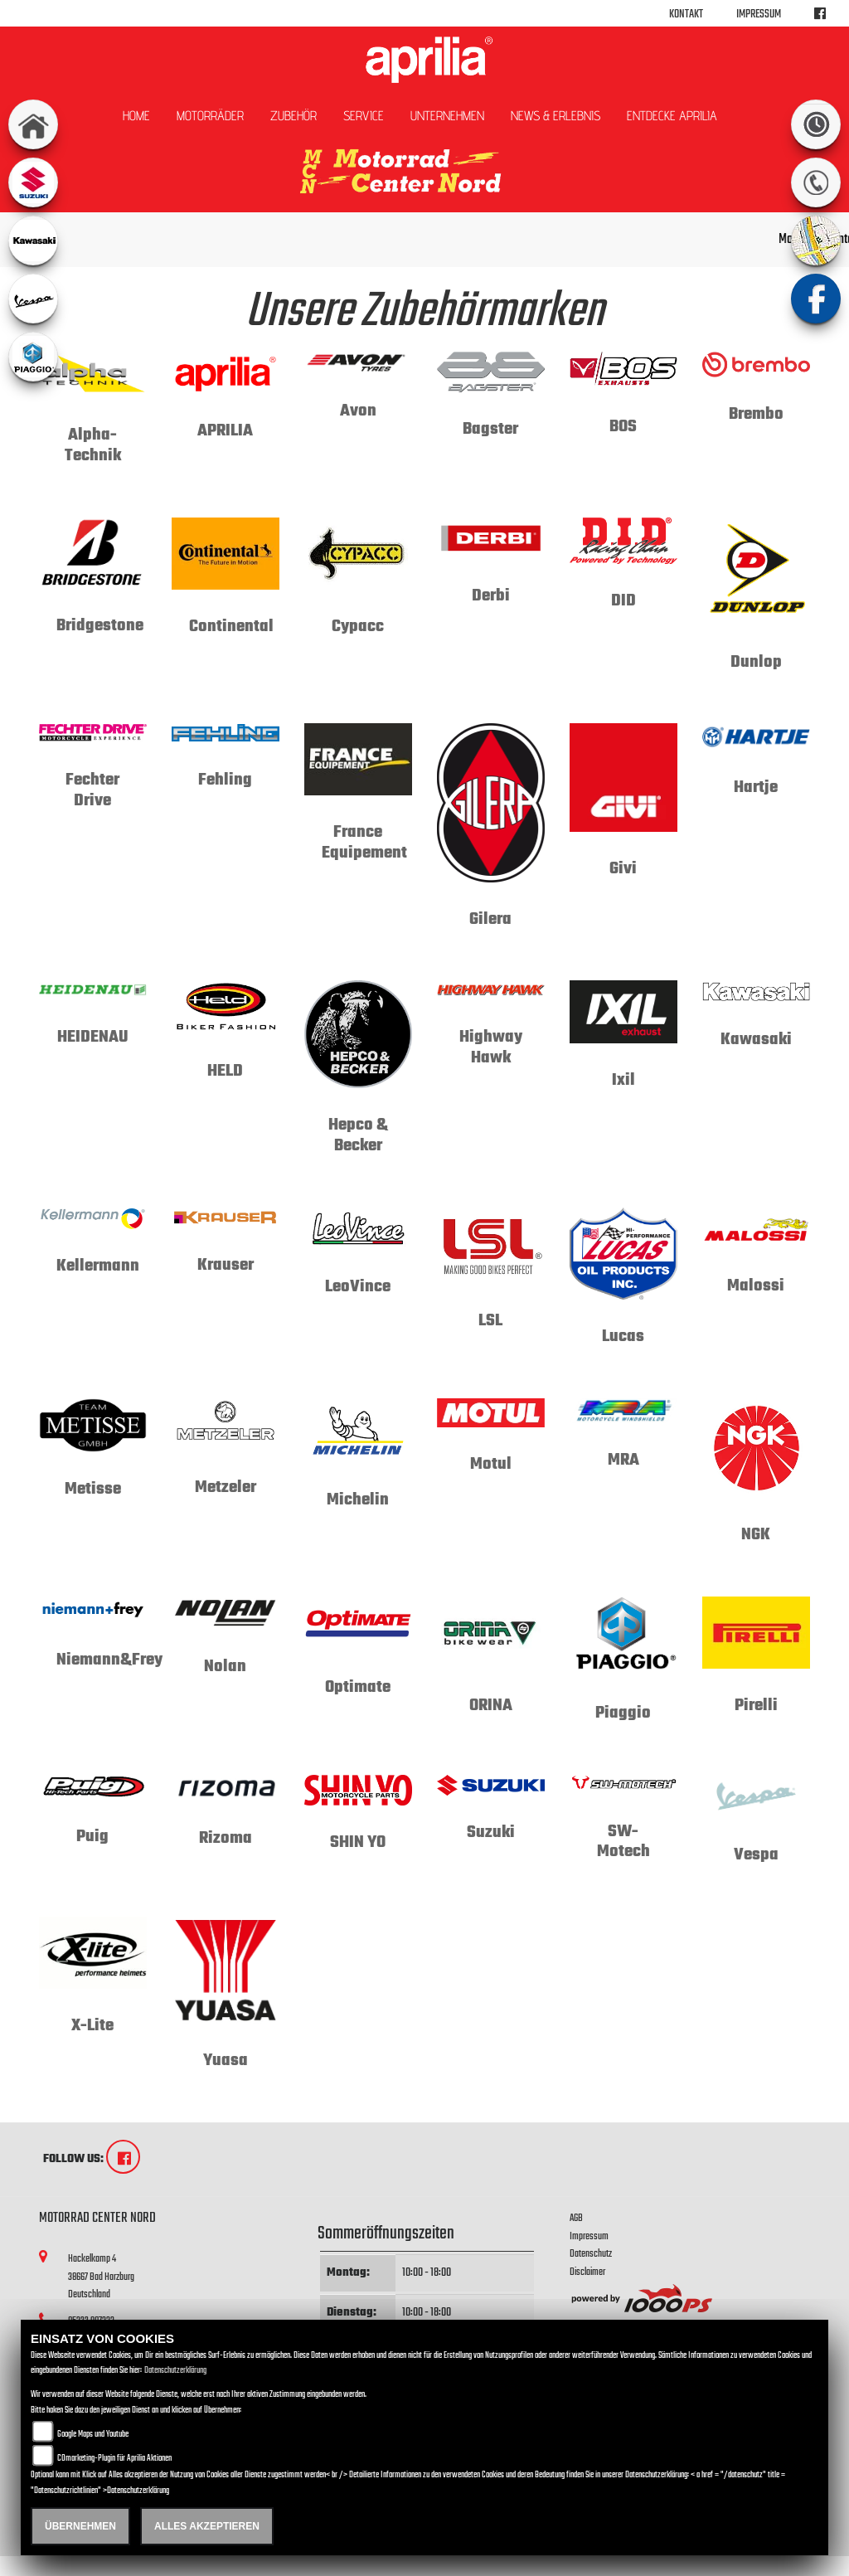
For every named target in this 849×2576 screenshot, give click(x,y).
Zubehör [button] (293, 116)
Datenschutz (591, 2254)
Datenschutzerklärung (175, 2371)
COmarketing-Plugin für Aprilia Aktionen (114, 2459)
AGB (576, 2218)
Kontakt (686, 14)
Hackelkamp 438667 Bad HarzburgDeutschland (101, 2276)
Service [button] (363, 116)
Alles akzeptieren (207, 2526)
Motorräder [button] (210, 116)
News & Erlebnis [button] (555, 116)
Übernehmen (80, 2526)
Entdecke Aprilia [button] (672, 116)
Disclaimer (587, 2272)
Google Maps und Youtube (93, 2435)
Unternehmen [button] (447, 116)
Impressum (758, 14)
